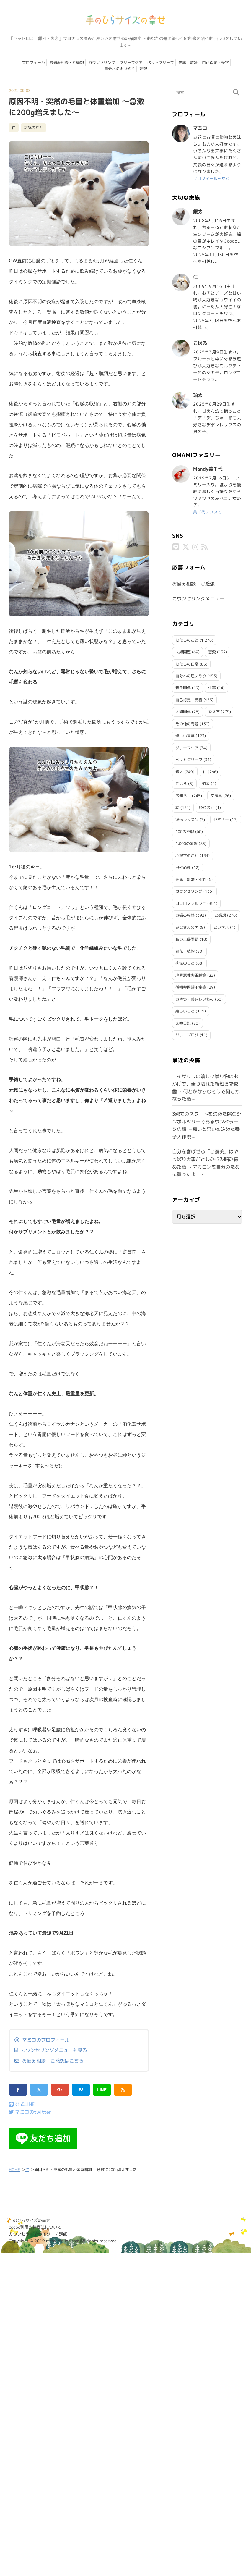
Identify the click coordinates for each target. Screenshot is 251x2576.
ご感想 (220, 914)
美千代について (208, 511)
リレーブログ (186, 1034)
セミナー (221, 819)
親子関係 (183, 687)
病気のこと (33, 127)
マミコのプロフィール (45, 2039)
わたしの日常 (186, 663)
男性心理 (183, 866)
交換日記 (183, 1022)
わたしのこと (186, 639)
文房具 (216, 795)
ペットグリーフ (160, 62)
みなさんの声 (186, 926)
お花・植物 (185, 950)
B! (81, 2089)
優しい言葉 (185, 735)
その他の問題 (186, 723)
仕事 (212, 687)
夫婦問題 (183, 651)
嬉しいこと (185, 1010)
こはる (181, 783)
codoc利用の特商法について (35, 2227)
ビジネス (221, 926)
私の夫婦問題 (186, 938)
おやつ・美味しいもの (194, 998)
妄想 (143, 68)
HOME (14, 2169)
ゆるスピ (206, 807)
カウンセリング (101, 62)
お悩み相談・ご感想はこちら (53, 2060)
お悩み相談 (185, 914)
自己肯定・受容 (215, 62)
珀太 (206, 783)
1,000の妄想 (186, 843)
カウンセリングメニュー (198, 598)
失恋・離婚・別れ (190, 878)
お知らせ (183, 795)
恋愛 (212, 651)
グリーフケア (131, 62)
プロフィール (33, 62)
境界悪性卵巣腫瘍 (190, 974)
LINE (102, 2089)
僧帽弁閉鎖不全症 (190, 986)
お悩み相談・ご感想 (66, 62)
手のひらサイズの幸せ (29, 2220)
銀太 (179, 771)
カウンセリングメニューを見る (54, 2050)
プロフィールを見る (212, 178)
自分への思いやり (119, 68)
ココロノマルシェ (190, 902)
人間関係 (183, 711)
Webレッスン (186, 819)
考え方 (214, 711)
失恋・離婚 (188, 62)
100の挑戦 (184, 831)
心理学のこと (186, 854)
